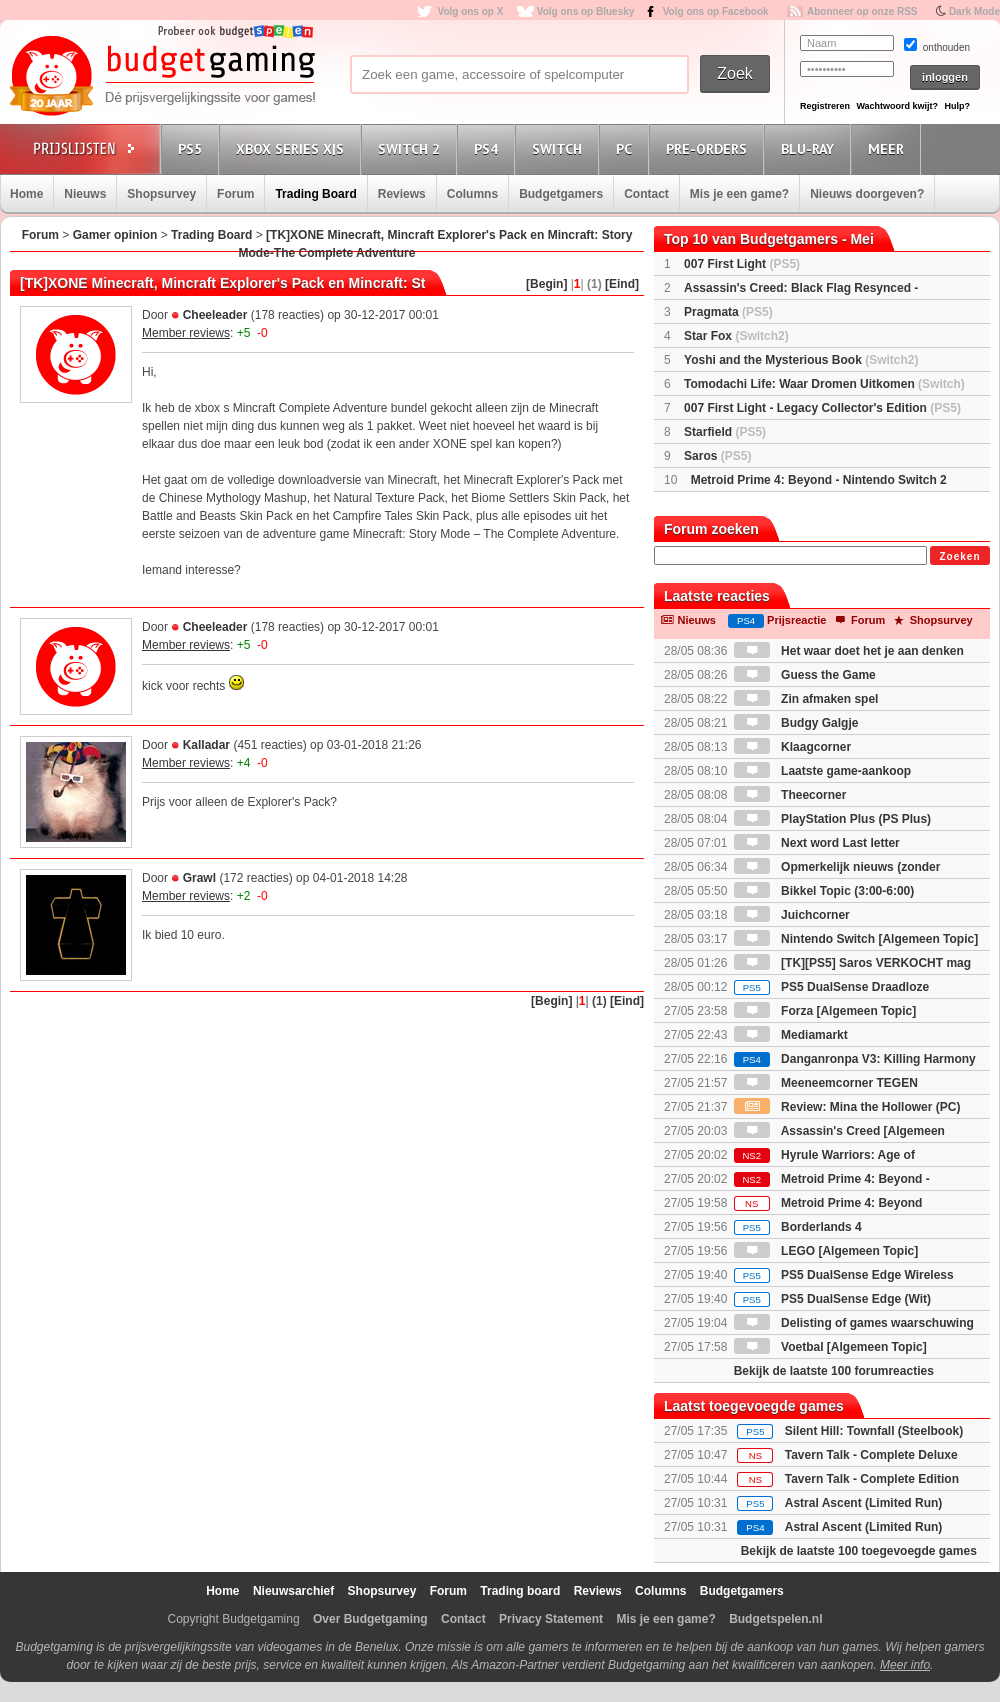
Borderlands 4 (798, 1227)
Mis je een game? (739, 194)
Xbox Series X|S (293, 148)
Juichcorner (792, 915)
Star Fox (736, 336)
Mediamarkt (791, 1035)
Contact (646, 194)
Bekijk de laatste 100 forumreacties (834, 1371)
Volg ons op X (470, 11)
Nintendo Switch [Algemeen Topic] (856, 939)
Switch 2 (412, 148)
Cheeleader (215, 315)
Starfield (725, 432)
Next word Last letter (817, 843)
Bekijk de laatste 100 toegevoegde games (859, 1551)
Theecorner (790, 795)
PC (627, 148)
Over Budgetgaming (370, 1619)
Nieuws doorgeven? (867, 194)
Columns (472, 194)
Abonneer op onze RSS (862, 11)
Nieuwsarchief (293, 1591)
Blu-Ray (810, 148)
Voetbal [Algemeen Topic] (830, 1347)
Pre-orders (709, 148)
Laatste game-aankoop (822, 771)
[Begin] (546, 284)
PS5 (193, 148)
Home (26, 194)
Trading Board (315, 194)
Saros (717, 456)
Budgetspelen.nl (775, 1619)
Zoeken (959, 556)
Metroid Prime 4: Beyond (828, 1203)
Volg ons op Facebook (716, 11)
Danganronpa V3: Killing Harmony (855, 1059)
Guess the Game (805, 675)
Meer (889, 148)
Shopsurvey (161, 194)
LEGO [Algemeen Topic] (826, 1251)
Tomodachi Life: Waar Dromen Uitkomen (824, 384)
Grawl (199, 878)
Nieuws (85, 194)
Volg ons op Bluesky (586, 11)
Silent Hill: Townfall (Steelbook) (874, 1431)
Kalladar (206, 745)
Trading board (520, 1591)
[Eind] (622, 284)
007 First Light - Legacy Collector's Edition (822, 408)
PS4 (489, 148)
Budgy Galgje (796, 723)
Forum (235, 194)
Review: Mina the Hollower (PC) (847, 1107)
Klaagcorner (792, 747)
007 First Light (742, 264)
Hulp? (957, 106)
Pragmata (728, 312)
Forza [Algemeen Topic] (825, 1011)
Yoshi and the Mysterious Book (801, 360)
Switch (560, 148)
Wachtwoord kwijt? (897, 106)
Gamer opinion (115, 235)
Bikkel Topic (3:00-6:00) (824, 891)
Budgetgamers (561, 194)
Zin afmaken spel (806, 699)
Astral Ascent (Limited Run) (864, 1503)
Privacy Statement (551, 1619)
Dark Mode (974, 11)
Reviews (402, 194)
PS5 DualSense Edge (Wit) (832, 1299)
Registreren (825, 106)
